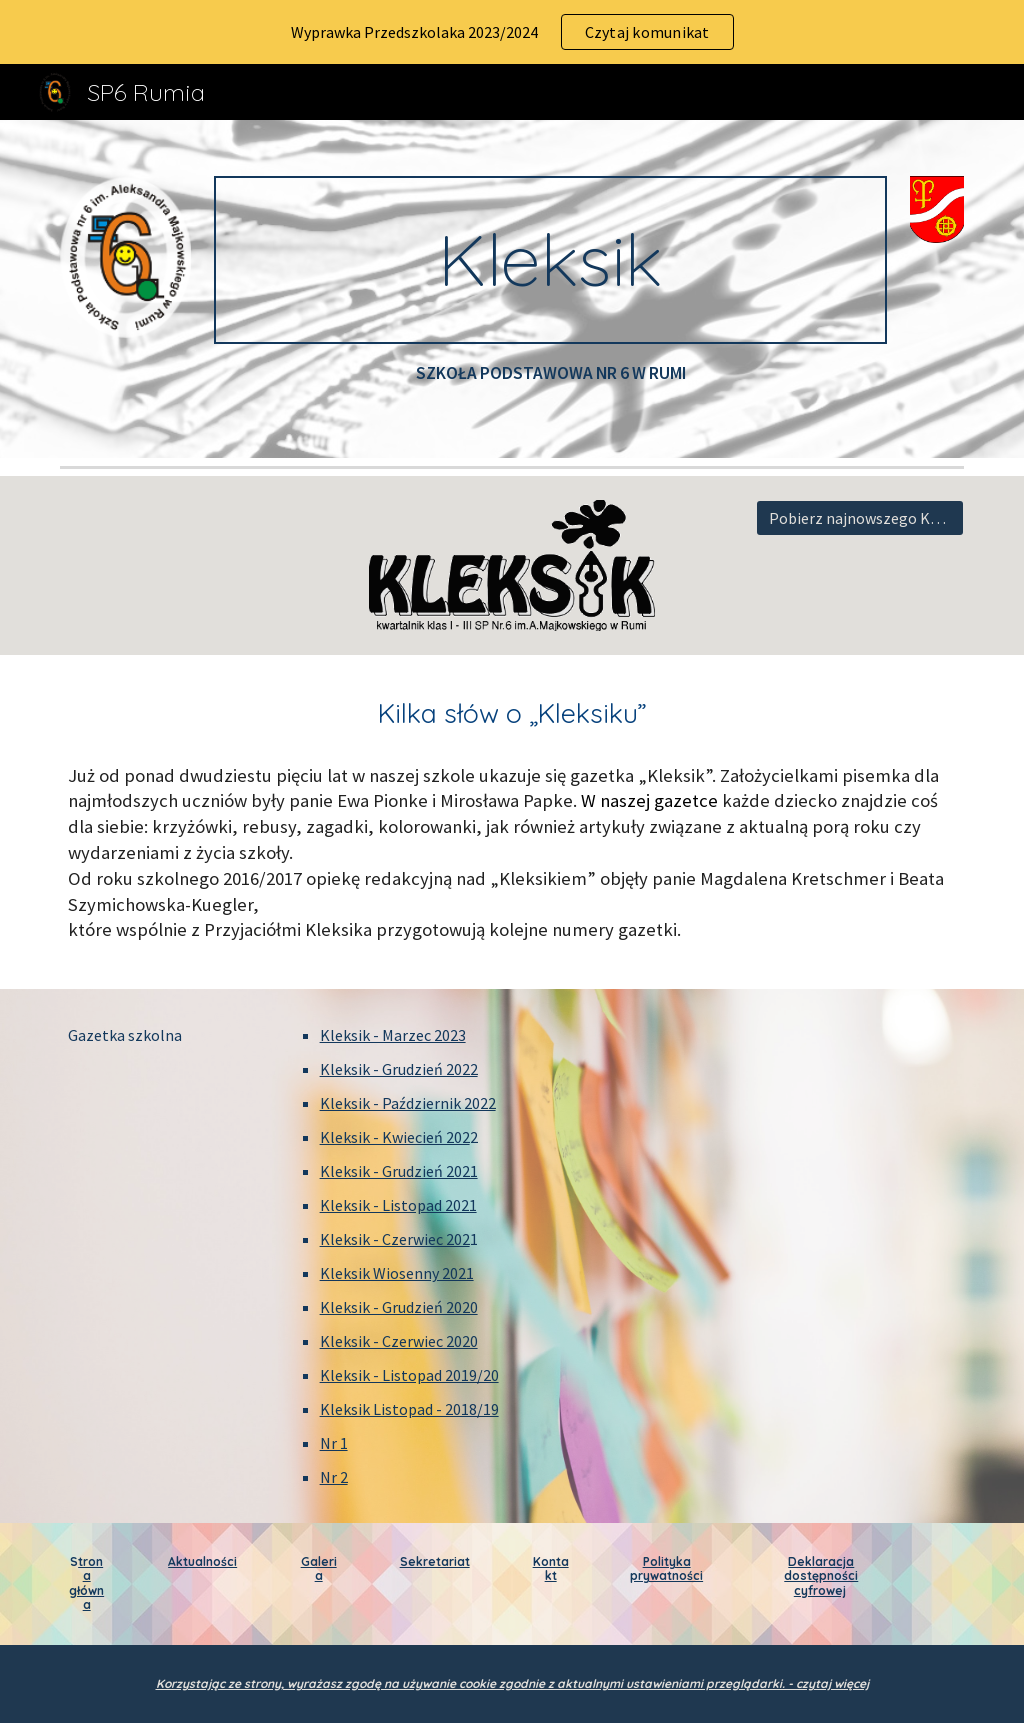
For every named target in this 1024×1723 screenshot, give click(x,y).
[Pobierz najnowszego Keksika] (860, 518)
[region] (512, 32)
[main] (550, 260)
